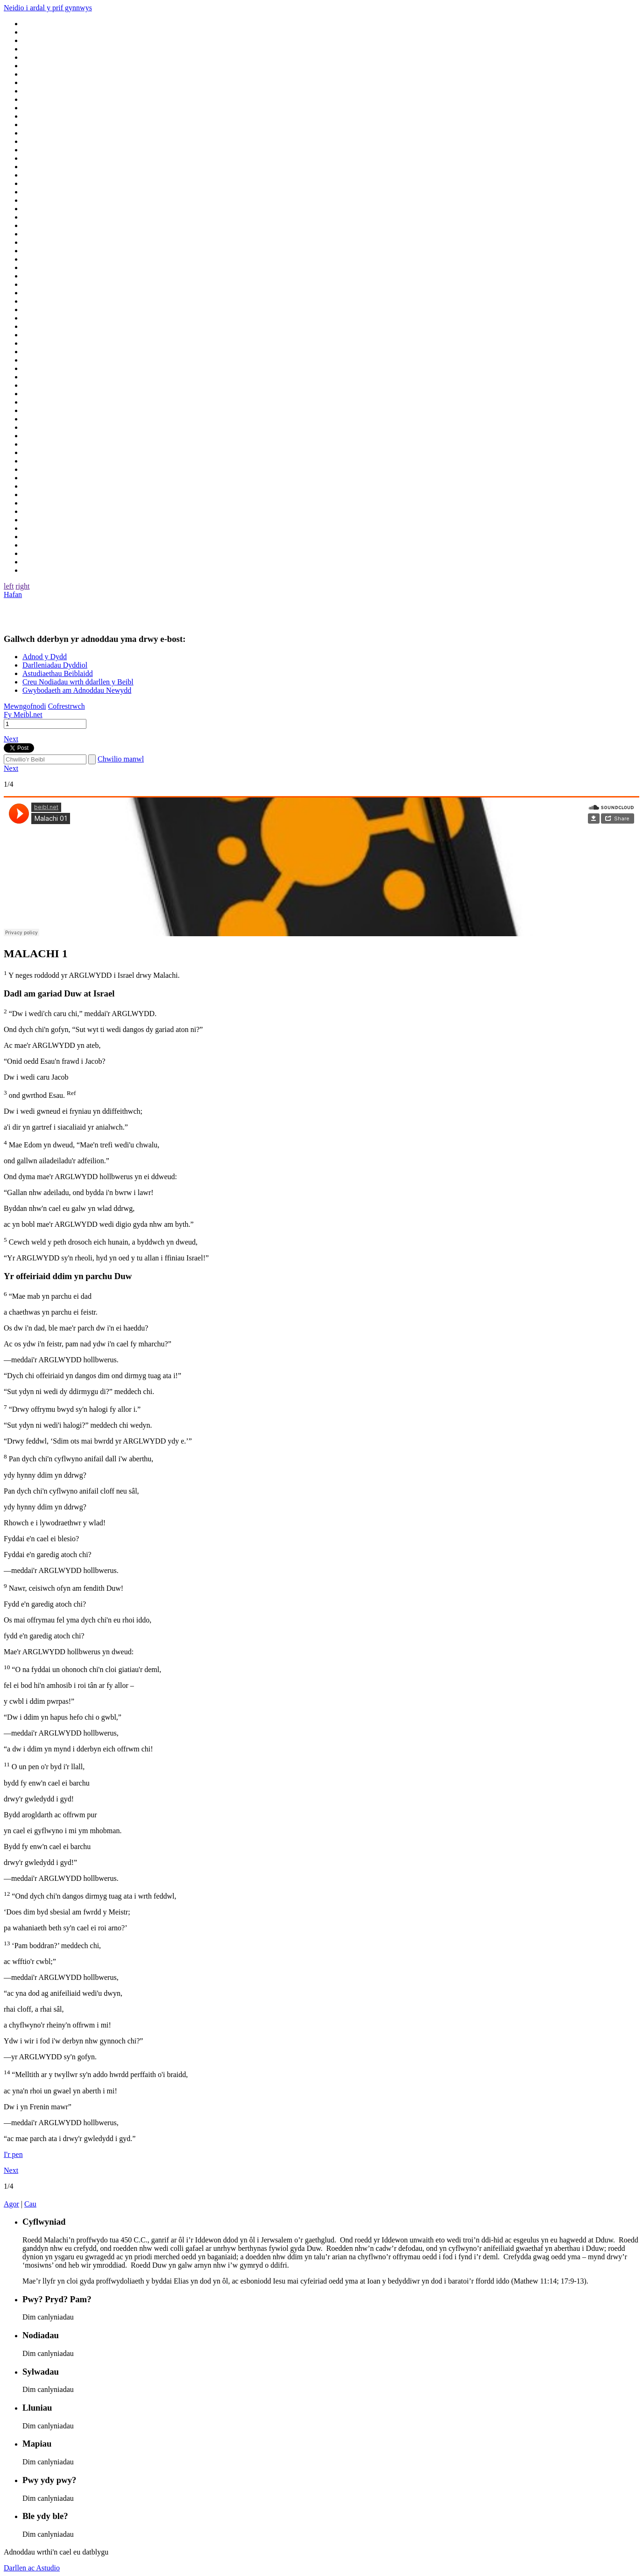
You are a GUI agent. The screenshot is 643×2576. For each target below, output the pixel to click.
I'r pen (13, 2154)
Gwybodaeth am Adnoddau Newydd (76, 690)
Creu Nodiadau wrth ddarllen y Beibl (78, 682)
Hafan (13, 594)
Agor (11, 2204)
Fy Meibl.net (23, 715)
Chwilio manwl (121, 759)
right (22, 586)
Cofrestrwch (66, 706)
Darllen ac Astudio (32, 2568)
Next (11, 739)
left (9, 586)
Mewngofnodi (25, 706)
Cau (30, 2204)
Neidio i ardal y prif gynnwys (48, 8)
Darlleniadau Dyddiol (54, 665)
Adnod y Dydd (44, 657)
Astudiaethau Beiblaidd (57, 673)
